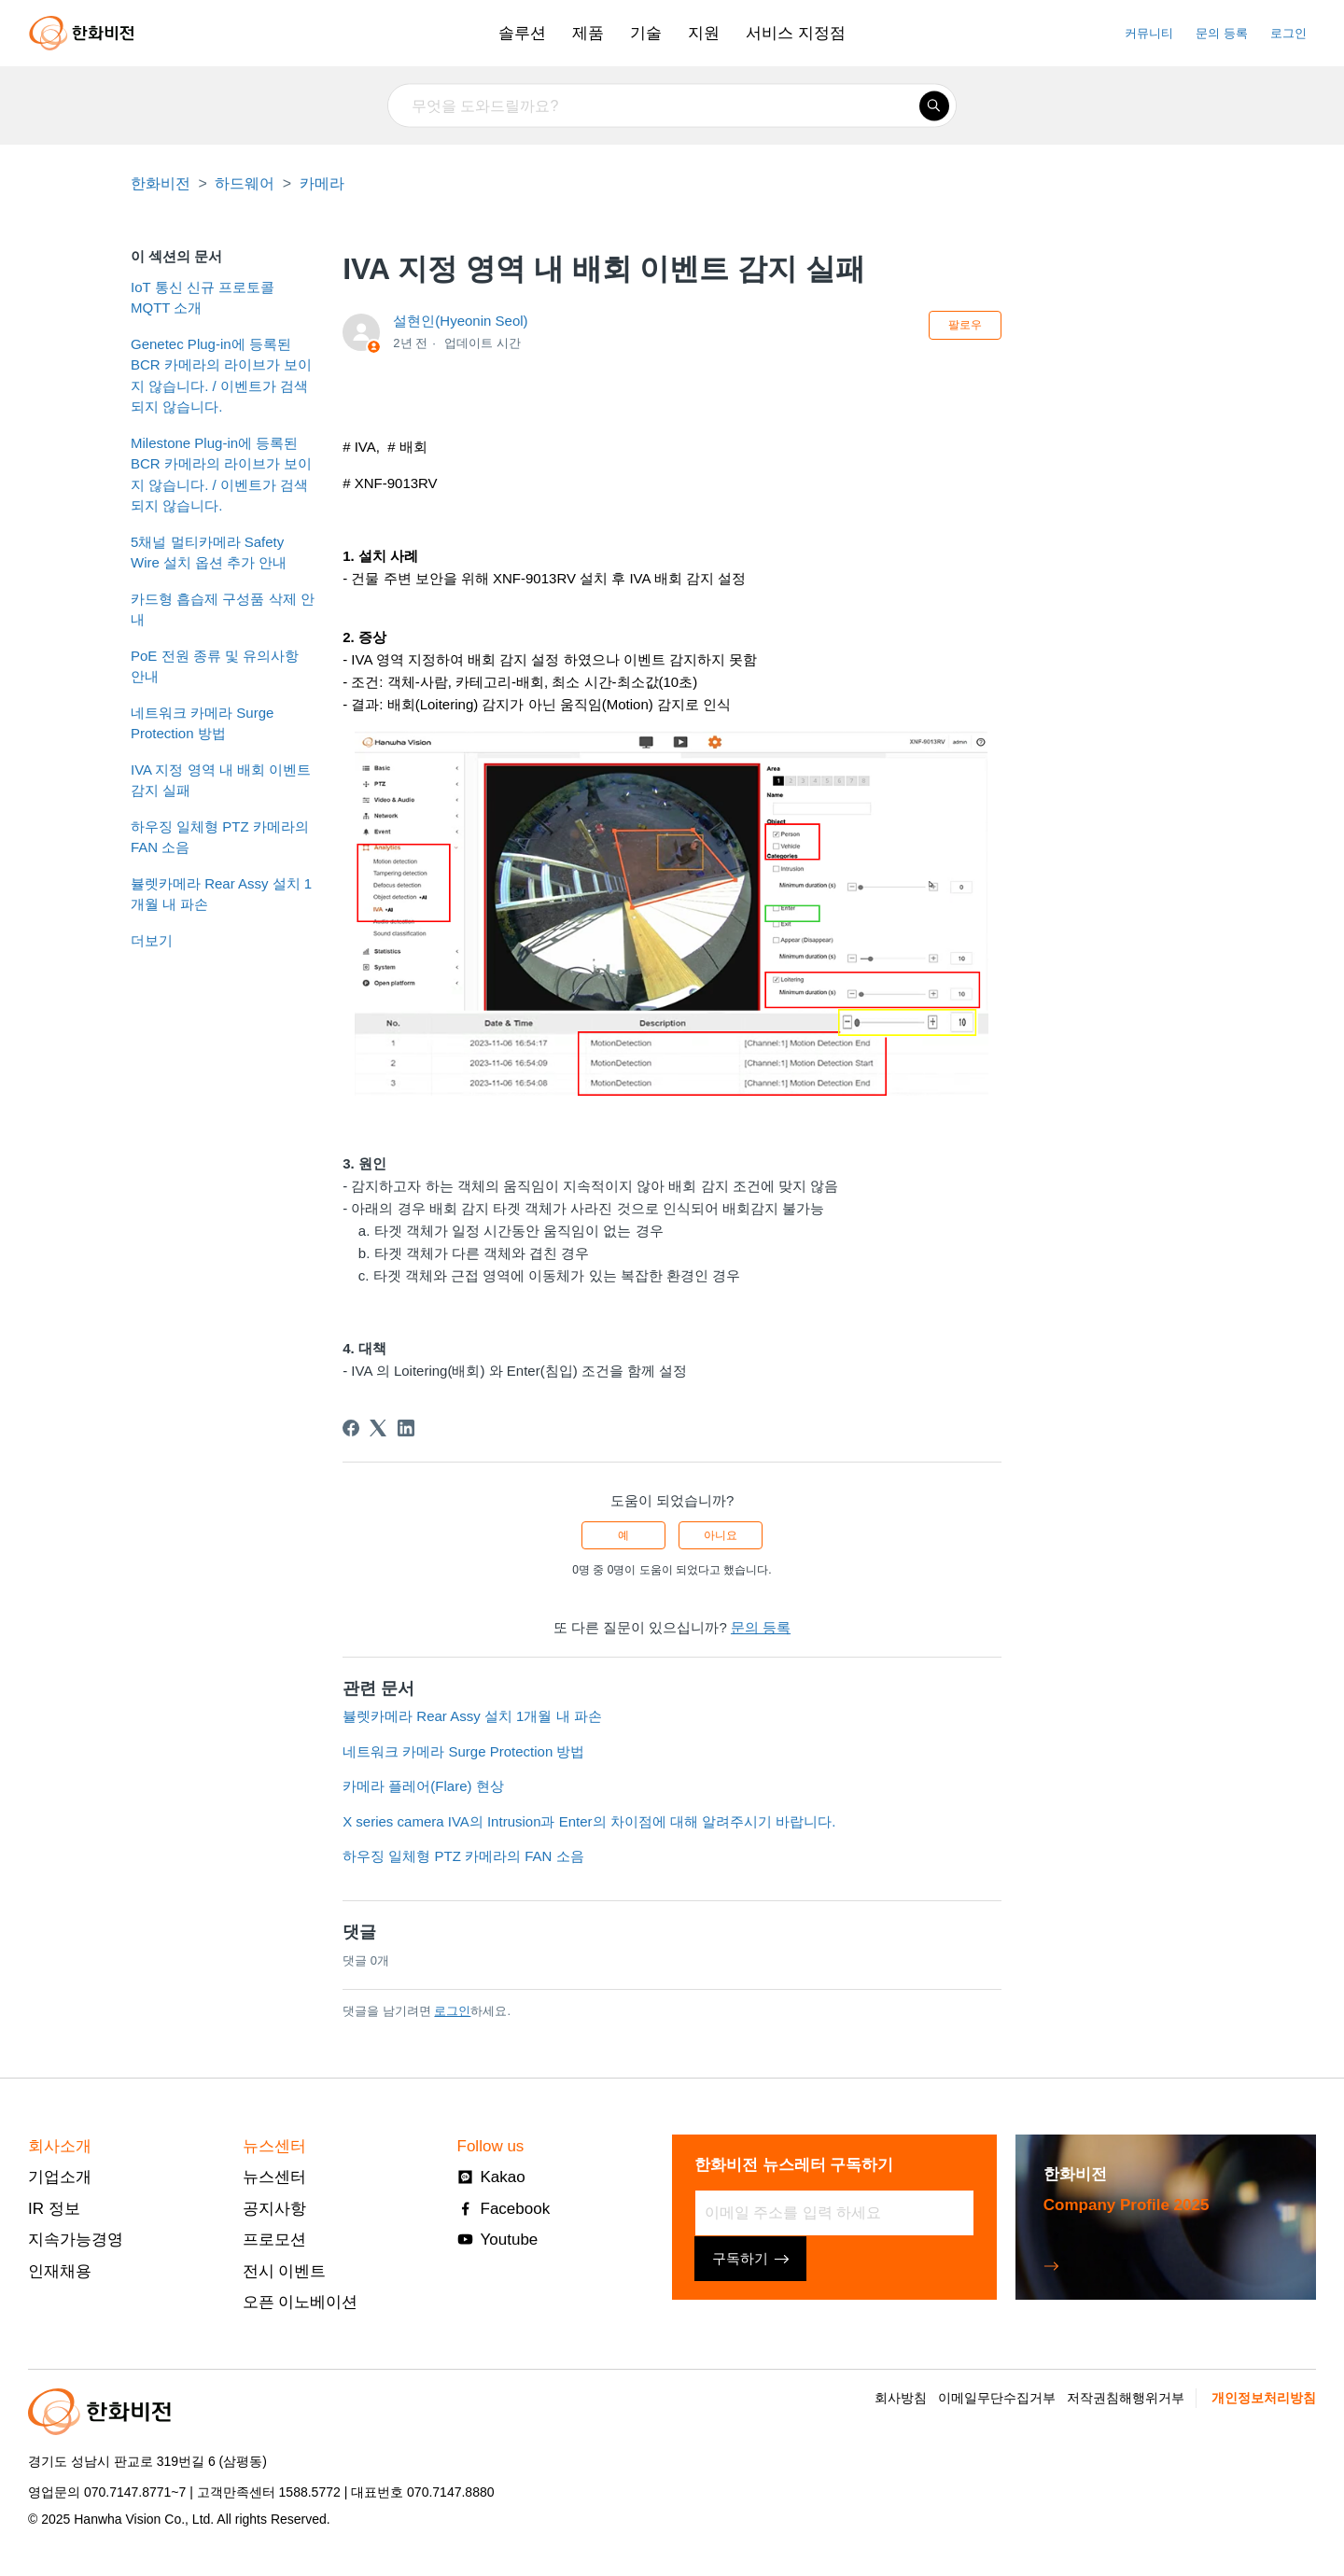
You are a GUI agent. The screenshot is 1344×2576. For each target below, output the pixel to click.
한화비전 (160, 183)
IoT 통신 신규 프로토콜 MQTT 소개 (202, 297)
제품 (588, 33)
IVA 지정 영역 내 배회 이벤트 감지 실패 (221, 780)
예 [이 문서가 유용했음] (623, 1535)
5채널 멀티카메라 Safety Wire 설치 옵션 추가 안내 (209, 552)
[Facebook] (351, 1428)
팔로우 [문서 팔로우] (965, 324)
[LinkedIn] (406, 1428)
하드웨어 (244, 183)
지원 (704, 33)
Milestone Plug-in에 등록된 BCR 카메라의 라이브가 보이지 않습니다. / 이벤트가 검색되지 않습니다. (221, 474)
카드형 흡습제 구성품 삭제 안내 (223, 609)
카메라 (322, 183)
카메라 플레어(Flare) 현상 (423, 1786)
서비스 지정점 (796, 33)
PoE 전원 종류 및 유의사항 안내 (215, 666)
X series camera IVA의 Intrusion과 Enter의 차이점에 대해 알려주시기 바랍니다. (589, 1821)
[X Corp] (378, 1428)
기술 (646, 33)
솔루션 (522, 33)
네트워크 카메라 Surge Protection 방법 (202, 723)
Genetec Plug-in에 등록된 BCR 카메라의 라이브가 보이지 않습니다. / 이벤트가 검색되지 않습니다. (221, 375)
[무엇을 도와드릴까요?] (672, 106)
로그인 (452, 2011)
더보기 (152, 940)
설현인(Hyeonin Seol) (460, 321)
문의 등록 (1222, 33)
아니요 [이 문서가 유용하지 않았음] (720, 1535)
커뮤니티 (1149, 33)
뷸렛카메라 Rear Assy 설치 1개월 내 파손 (221, 894)
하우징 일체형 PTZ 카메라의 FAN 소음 (220, 837)
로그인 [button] (1288, 33)
